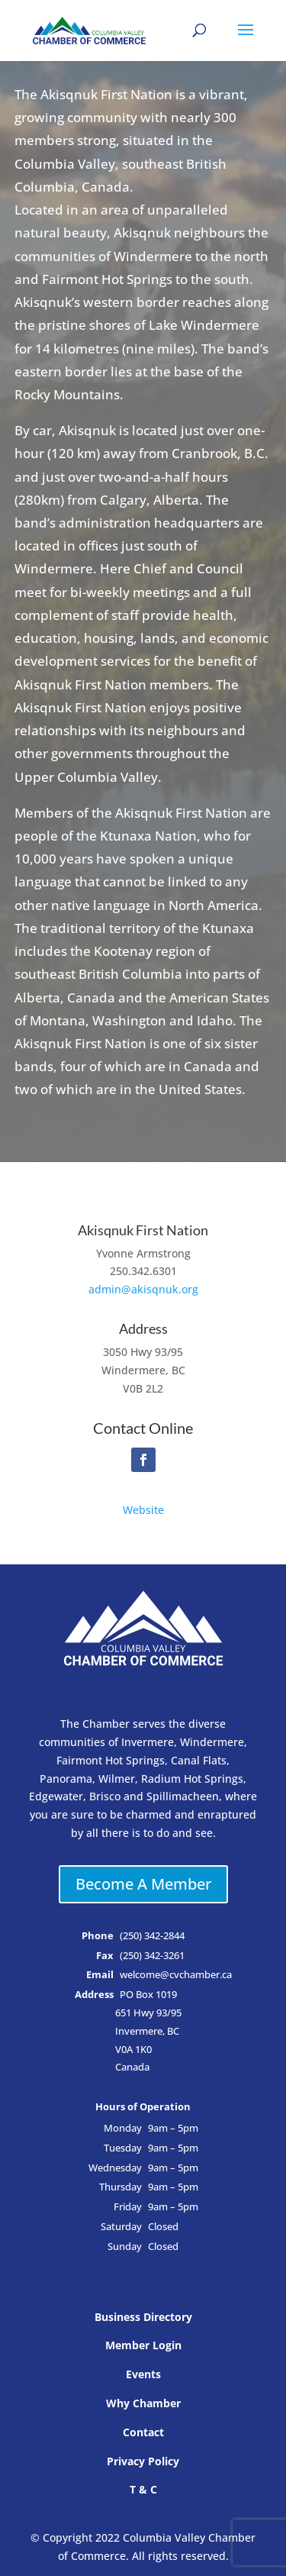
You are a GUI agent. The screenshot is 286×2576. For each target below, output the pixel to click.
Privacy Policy (143, 2461)
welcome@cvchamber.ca (176, 1974)
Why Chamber (143, 2403)
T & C (143, 2489)
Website (143, 1510)
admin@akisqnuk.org (143, 1289)
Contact (143, 2432)
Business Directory (143, 2317)
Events (143, 2374)
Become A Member (143, 1884)
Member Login (143, 2345)
